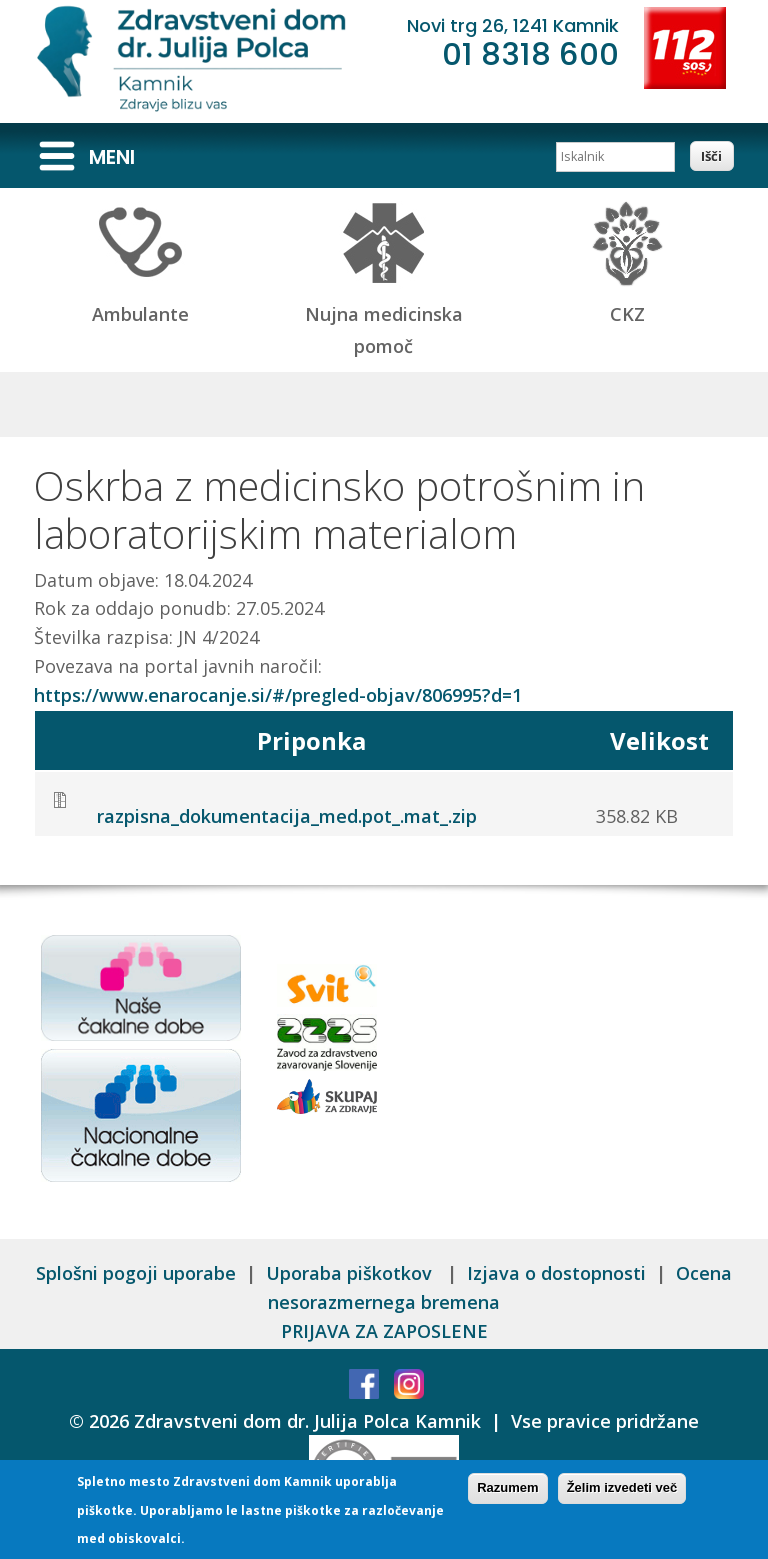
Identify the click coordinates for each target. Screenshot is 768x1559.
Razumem (507, 1489)
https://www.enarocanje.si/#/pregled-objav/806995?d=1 (278, 695)
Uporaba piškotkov (351, 1273)
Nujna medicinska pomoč (384, 314)
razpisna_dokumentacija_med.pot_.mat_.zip (287, 816)
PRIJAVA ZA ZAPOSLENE (384, 1331)
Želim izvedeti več (622, 1489)
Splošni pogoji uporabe (136, 1273)
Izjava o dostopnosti (556, 1273)
